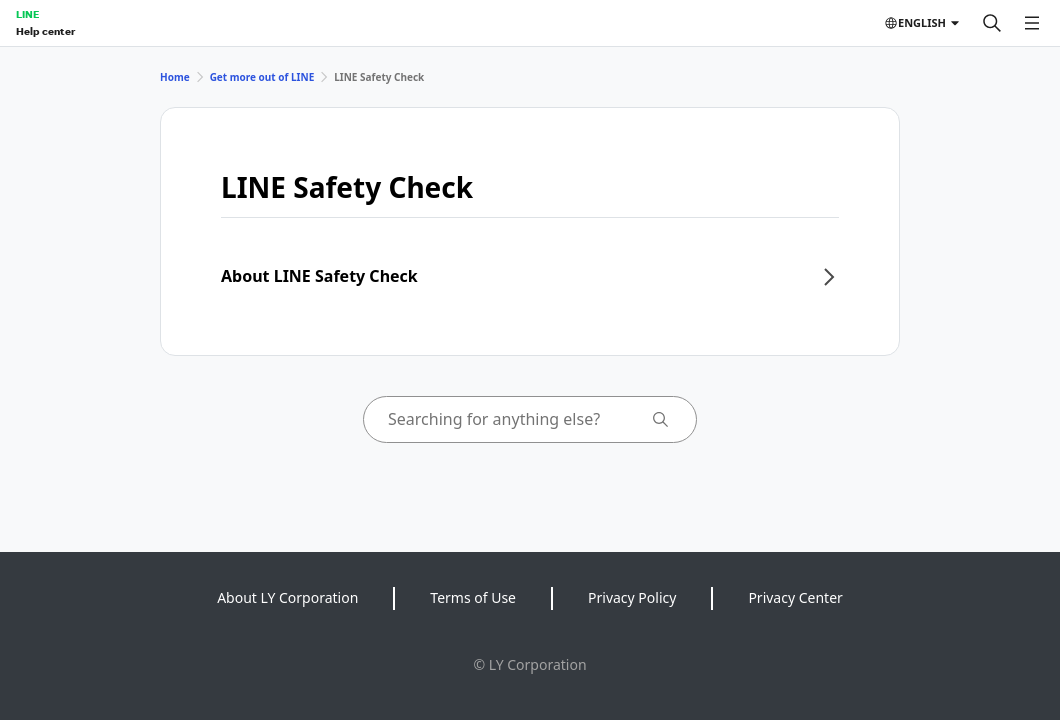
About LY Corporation (287, 597)
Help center (45, 31)
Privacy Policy (632, 597)
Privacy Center (795, 597)
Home (175, 77)
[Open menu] (1032, 23)
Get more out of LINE (262, 77)
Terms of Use (473, 597)
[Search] (992, 23)
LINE (27, 14)
